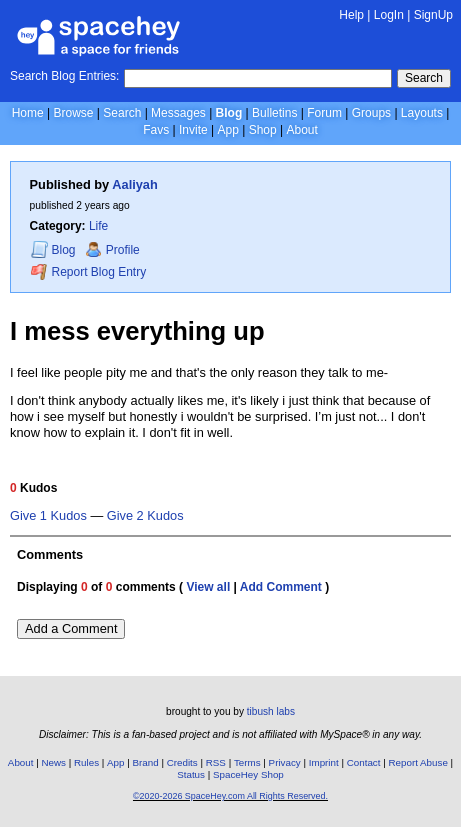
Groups (371, 113)
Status (191, 774)
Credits (182, 762)
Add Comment (281, 587)
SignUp (433, 15)
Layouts (422, 113)
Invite (193, 130)
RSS (216, 762)
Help (351, 15)
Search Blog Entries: (64, 76)
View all (208, 587)
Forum (324, 113)
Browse (73, 113)
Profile (112, 250)
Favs (156, 130)
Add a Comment (71, 628)
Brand (146, 762)
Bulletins (274, 113)
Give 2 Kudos (145, 516)
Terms (247, 762)
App (227, 130)
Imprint (324, 762)
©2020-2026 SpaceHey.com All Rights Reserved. (230, 796)
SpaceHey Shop (248, 774)
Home (28, 113)
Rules (86, 762)
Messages (178, 113)
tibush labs (271, 711)
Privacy (285, 762)
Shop (263, 130)
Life (98, 226)
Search (424, 78)
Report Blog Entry (88, 271)
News (53, 762)
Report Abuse (418, 762)
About (301, 130)
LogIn (389, 15)
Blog (229, 113)
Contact (364, 762)
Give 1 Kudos (48, 516)
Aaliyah (135, 184)
